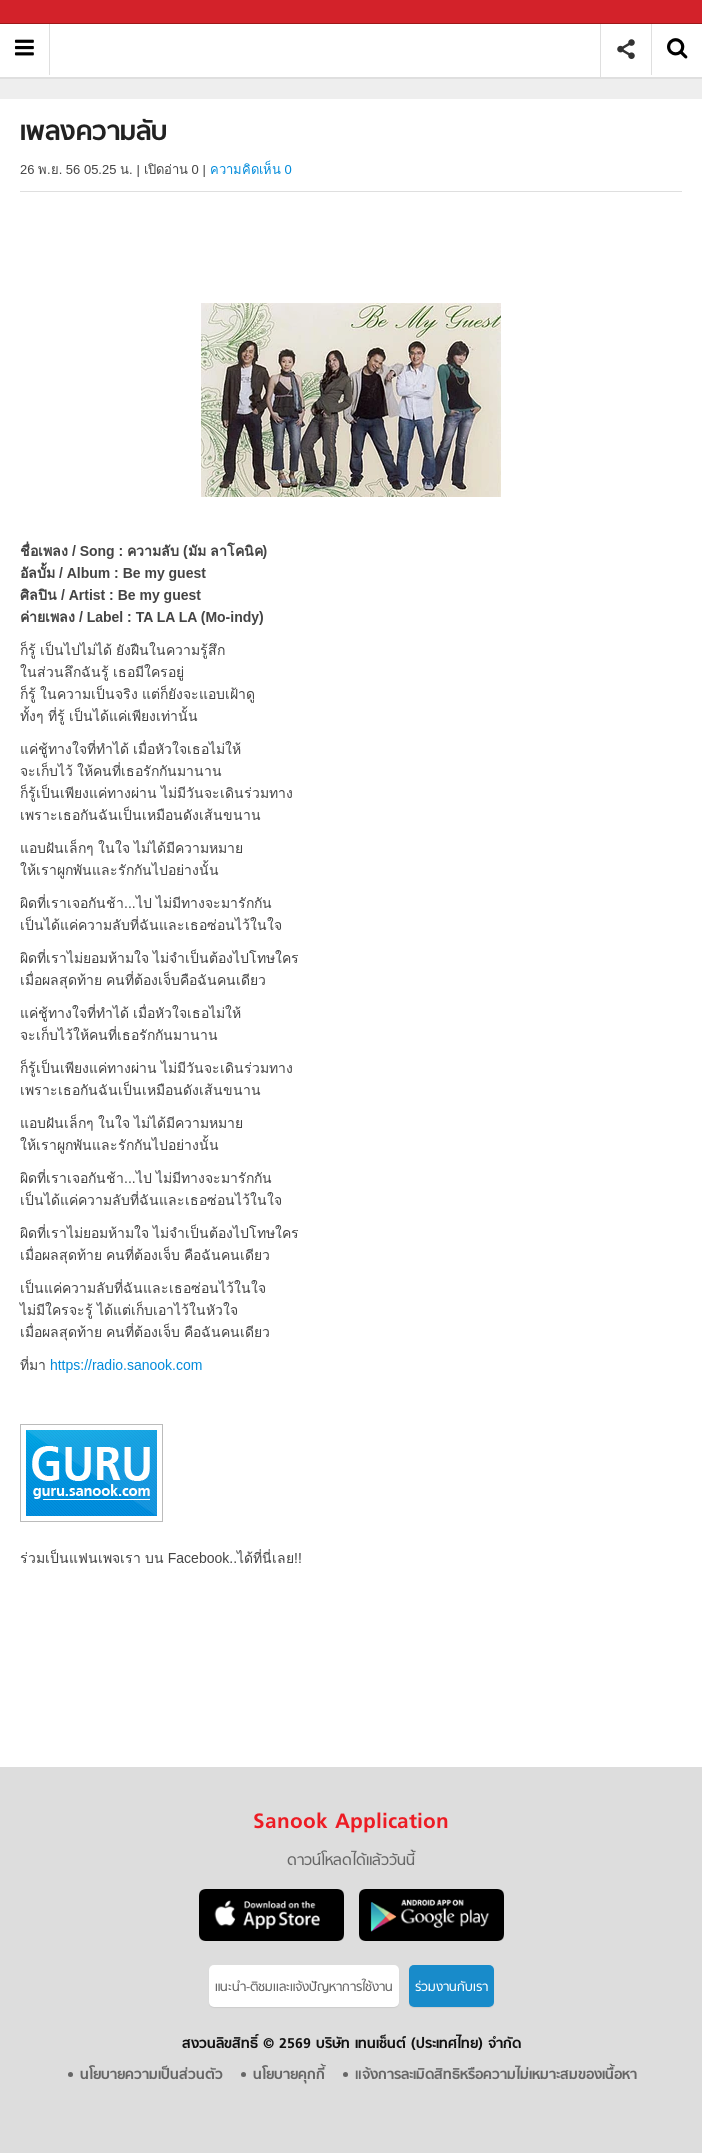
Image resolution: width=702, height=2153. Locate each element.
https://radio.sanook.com (126, 1365)
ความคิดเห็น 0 (251, 169)
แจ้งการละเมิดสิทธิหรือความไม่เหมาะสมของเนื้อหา (496, 2075)
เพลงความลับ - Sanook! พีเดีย (332, 49)
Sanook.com (60, 12)
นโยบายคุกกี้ (289, 2075)
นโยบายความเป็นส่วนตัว (151, 2075)
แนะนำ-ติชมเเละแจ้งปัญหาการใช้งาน (304, 1987)
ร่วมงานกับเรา (451, 1987)
